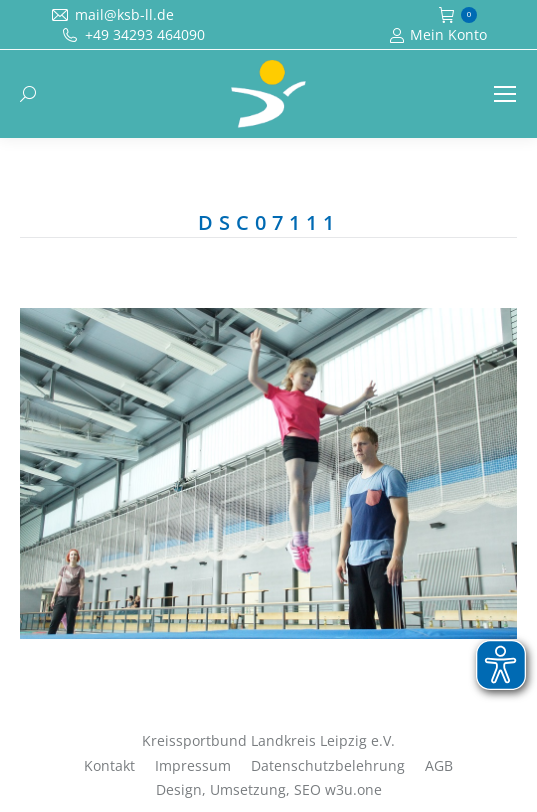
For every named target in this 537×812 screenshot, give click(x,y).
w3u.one (353, 789)
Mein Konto (438, 35)
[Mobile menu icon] (505, 94)
